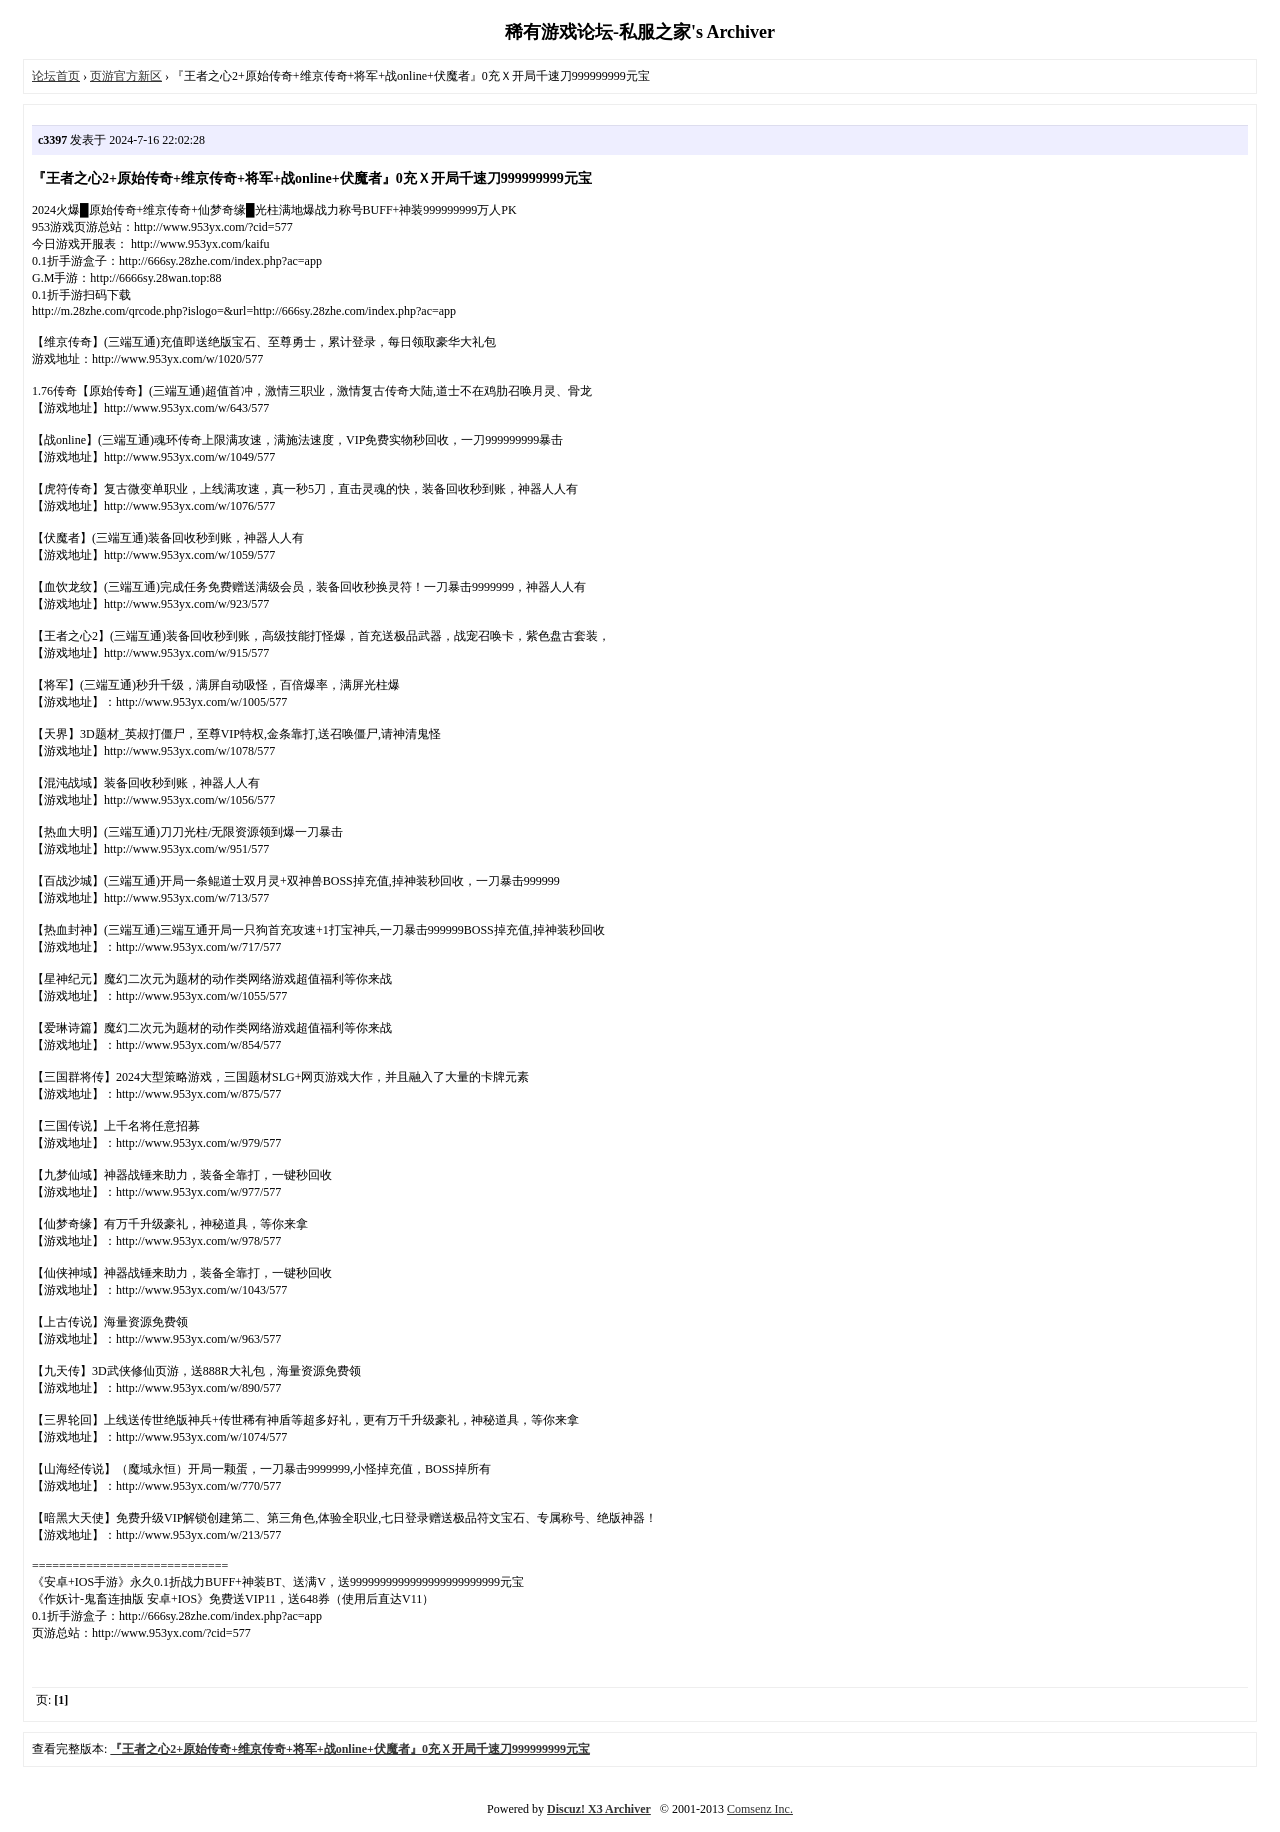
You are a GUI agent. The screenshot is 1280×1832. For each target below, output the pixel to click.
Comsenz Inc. (760, 1809)
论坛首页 (56, 76)
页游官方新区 (126, 76)
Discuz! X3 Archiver (599, 1809)
